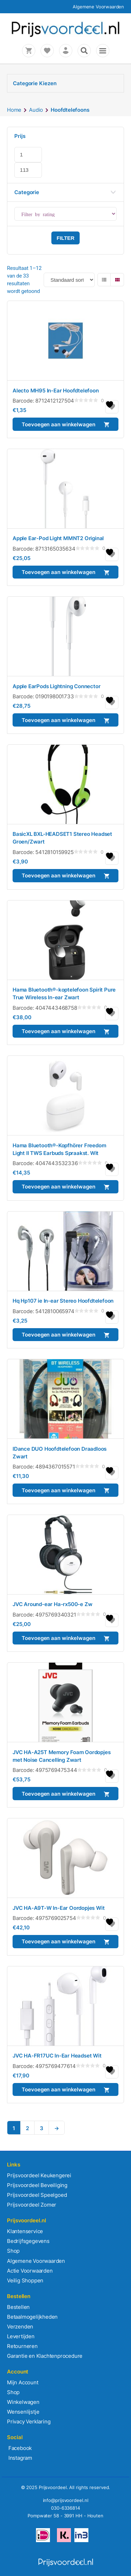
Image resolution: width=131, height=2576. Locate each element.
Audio (36, 109)
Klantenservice (25, 2231)
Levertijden (21, 2336)
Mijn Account (22, 2382)
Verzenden (20, 2326)
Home (14, 109)
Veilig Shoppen (25, 2280)
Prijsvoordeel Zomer (31, 2204)
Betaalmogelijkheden (32, 2316)
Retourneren (22, 2346)
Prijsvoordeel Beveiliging (37, 2185)
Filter (65, 238)
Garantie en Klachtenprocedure (44, 2356)
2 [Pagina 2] (27, 2128)
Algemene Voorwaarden (98, 6)
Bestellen (18, 2307)
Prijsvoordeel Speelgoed (37, 2195)
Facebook (19, 2448)
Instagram (19, 2457)
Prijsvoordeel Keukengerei (39, 2175)
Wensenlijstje (23, 2411)
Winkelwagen (23, 2402)
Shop (13, 2250)
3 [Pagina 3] (41, 2128)
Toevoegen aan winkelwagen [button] (58, 424)
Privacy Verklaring (28, 2421)
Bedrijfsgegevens (28, 2241)
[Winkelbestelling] (69, 280)
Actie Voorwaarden (30, 2270)
